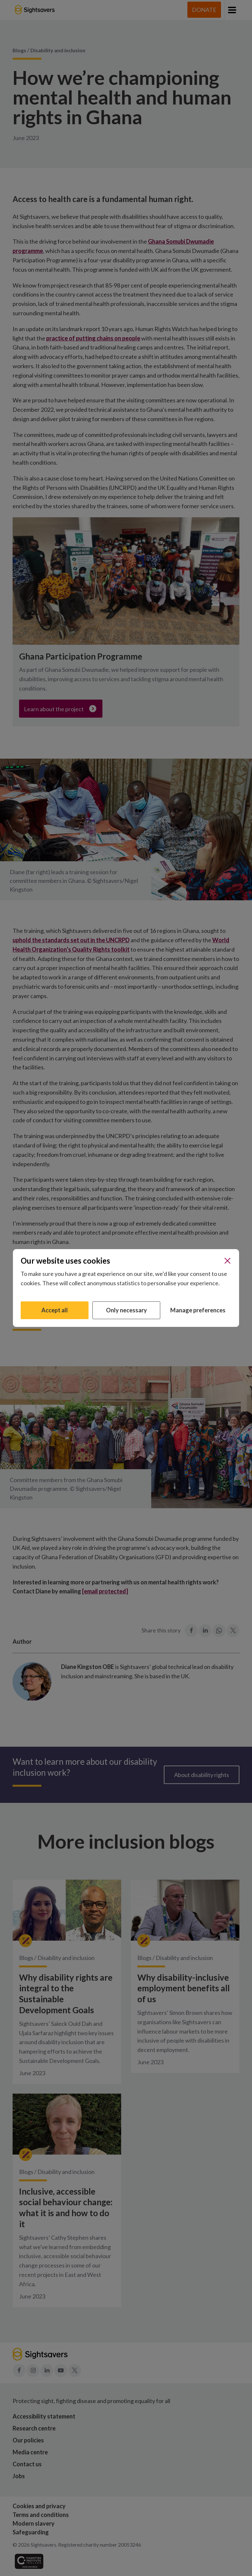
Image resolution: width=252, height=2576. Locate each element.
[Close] (227, 1261)
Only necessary (126, 1310)
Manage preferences (198, 1310)
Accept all (54, 1310)
